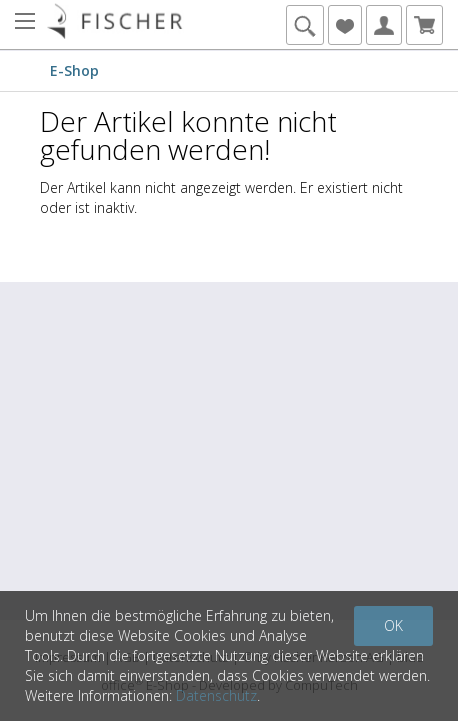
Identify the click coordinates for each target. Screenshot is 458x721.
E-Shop (74, 70)
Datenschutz (216, 695)
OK (393, 625)
